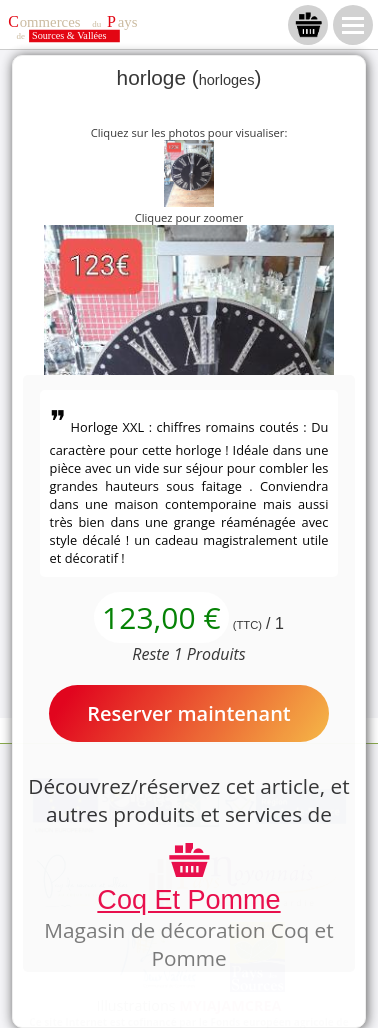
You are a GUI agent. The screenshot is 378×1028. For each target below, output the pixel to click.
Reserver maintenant (189, 713)
